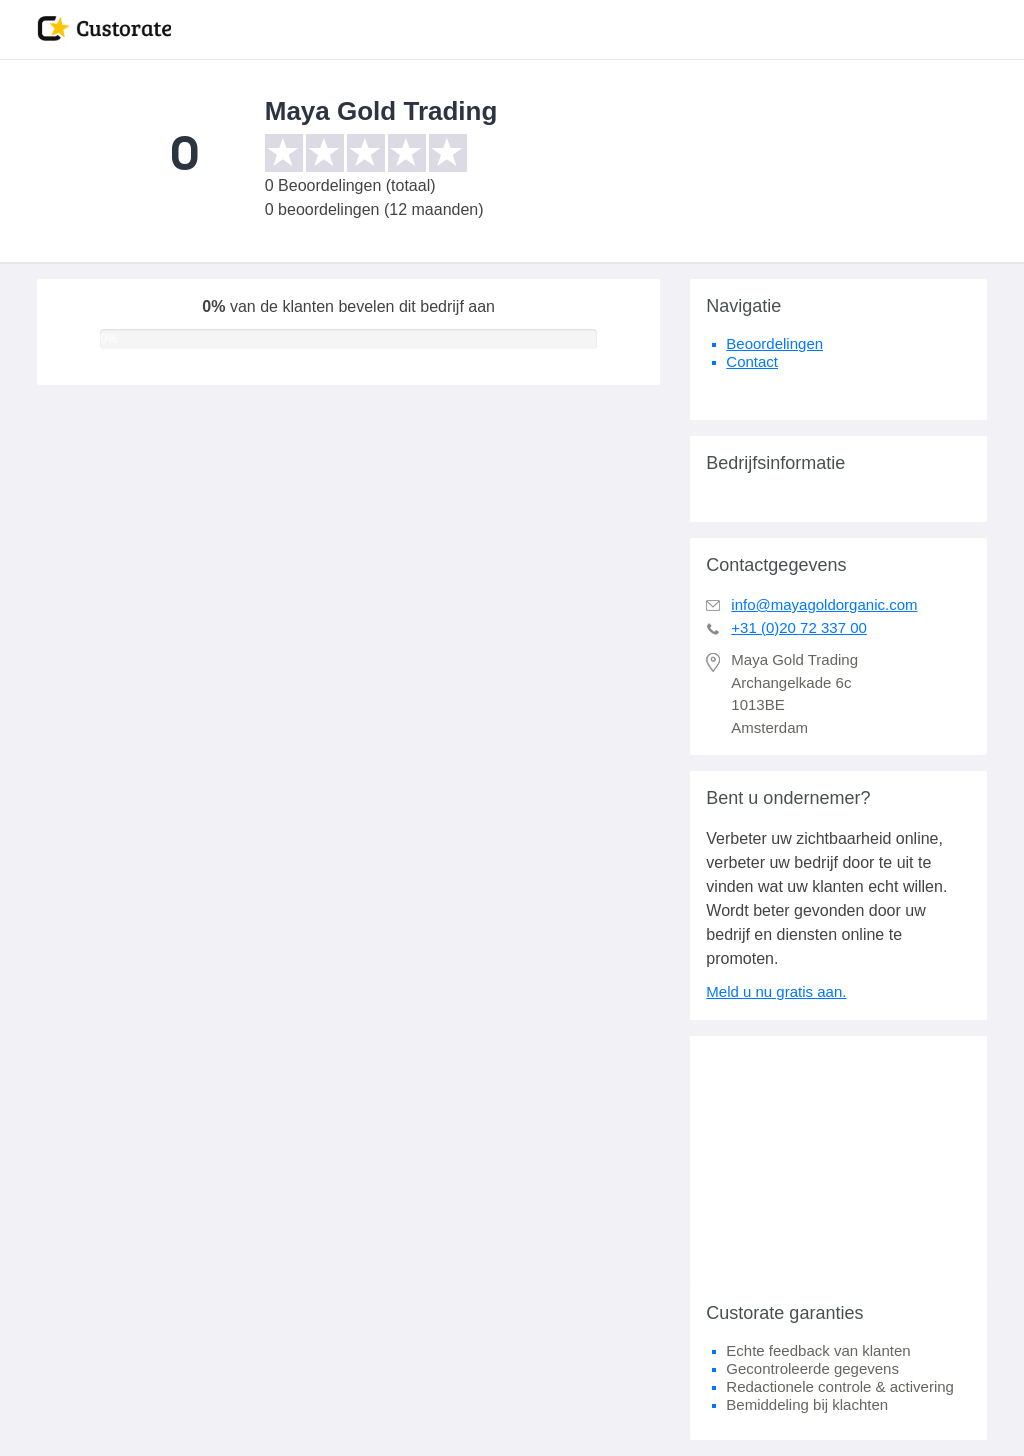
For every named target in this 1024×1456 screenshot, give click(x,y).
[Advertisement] (838, 1161)
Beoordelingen (774, 343)
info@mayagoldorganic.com (824, 604)
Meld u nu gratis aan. (776, 991)
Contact (752, 361)
